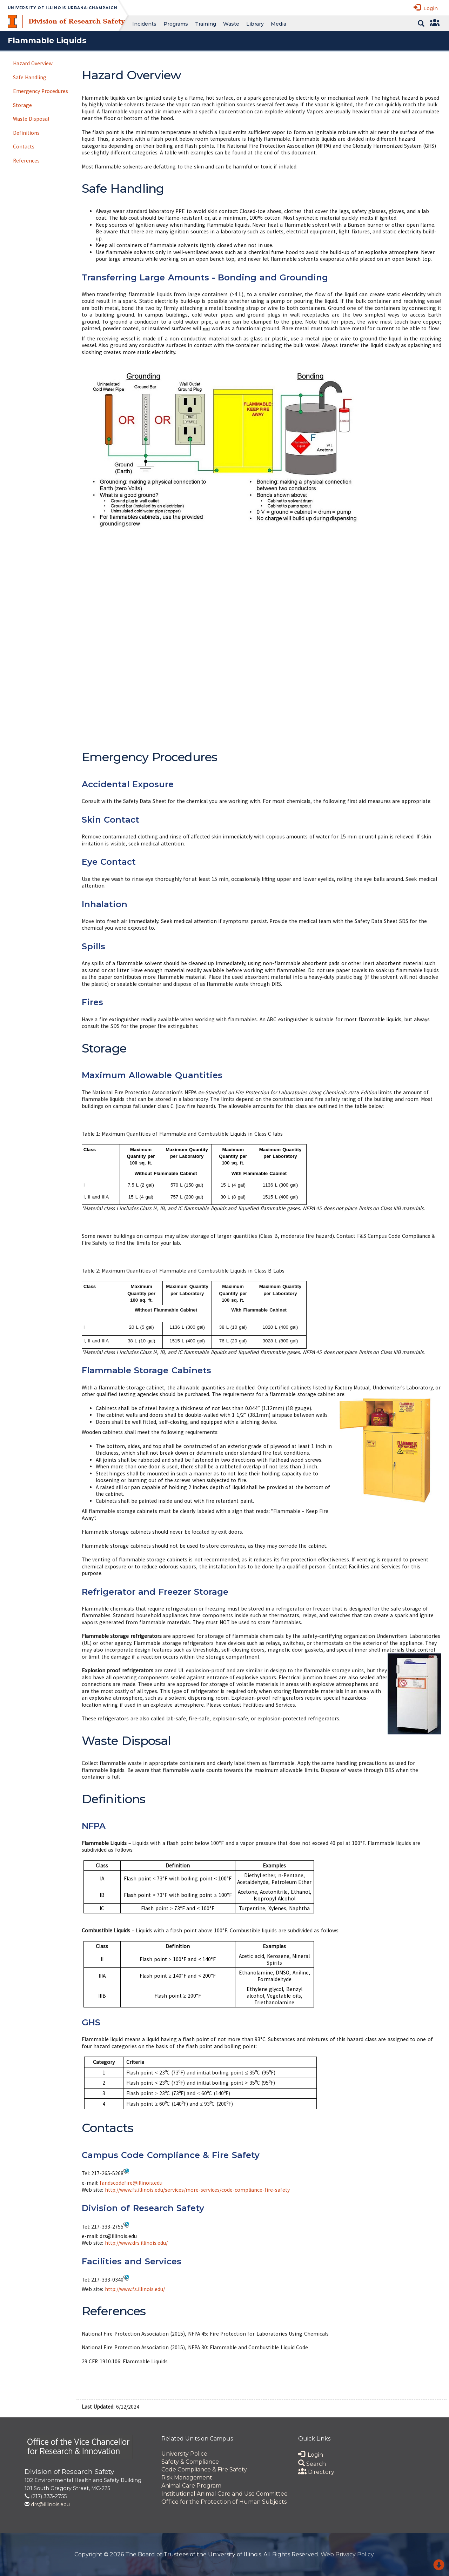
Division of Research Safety (76, 21)
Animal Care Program (191, 2485)
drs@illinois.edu (50, 2504)
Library (255, 24)
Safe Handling (29, 77)
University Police (184, 2453)
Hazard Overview (33, 63)
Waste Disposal (31, 118)
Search (312, 2464)
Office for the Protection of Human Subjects (224, 2501)
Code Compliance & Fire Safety (204, 2469)
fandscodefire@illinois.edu (131, 2182)
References (26, 160)
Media (278, 24)
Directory (316, 2472)
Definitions (26, 133)
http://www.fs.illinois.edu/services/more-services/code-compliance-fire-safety (197, 2189)
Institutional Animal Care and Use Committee (224, 2493)
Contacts (23, 146)
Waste (231, 24)
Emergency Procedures (40, 91)
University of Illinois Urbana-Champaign (63, 8)
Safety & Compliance (190, 2461)
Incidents (144, 24)
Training (205, 24)
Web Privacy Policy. (348, 2554)
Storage (22, 105)
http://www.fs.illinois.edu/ (135, 2289)
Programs (175, 24)
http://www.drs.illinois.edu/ (136, 2242)
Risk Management (186, 2477)
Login (426, 8)
